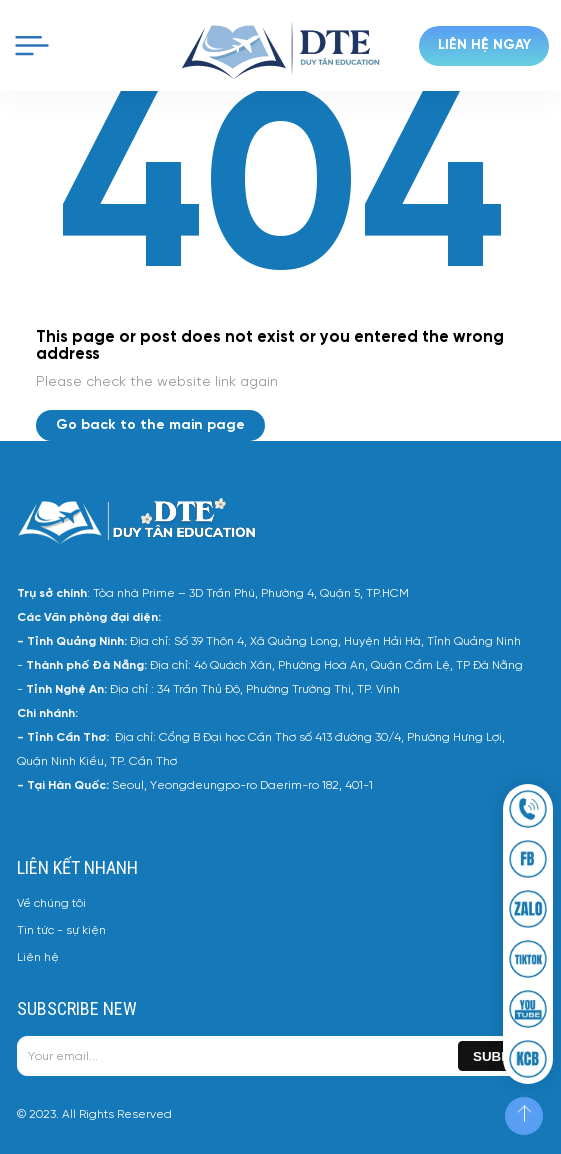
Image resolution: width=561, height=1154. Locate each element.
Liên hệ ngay (484, 45)
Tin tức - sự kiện (61, 930)
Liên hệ (38, 957)
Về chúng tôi (51, 903)
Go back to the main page (150, 425)
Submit (498, 1056)
